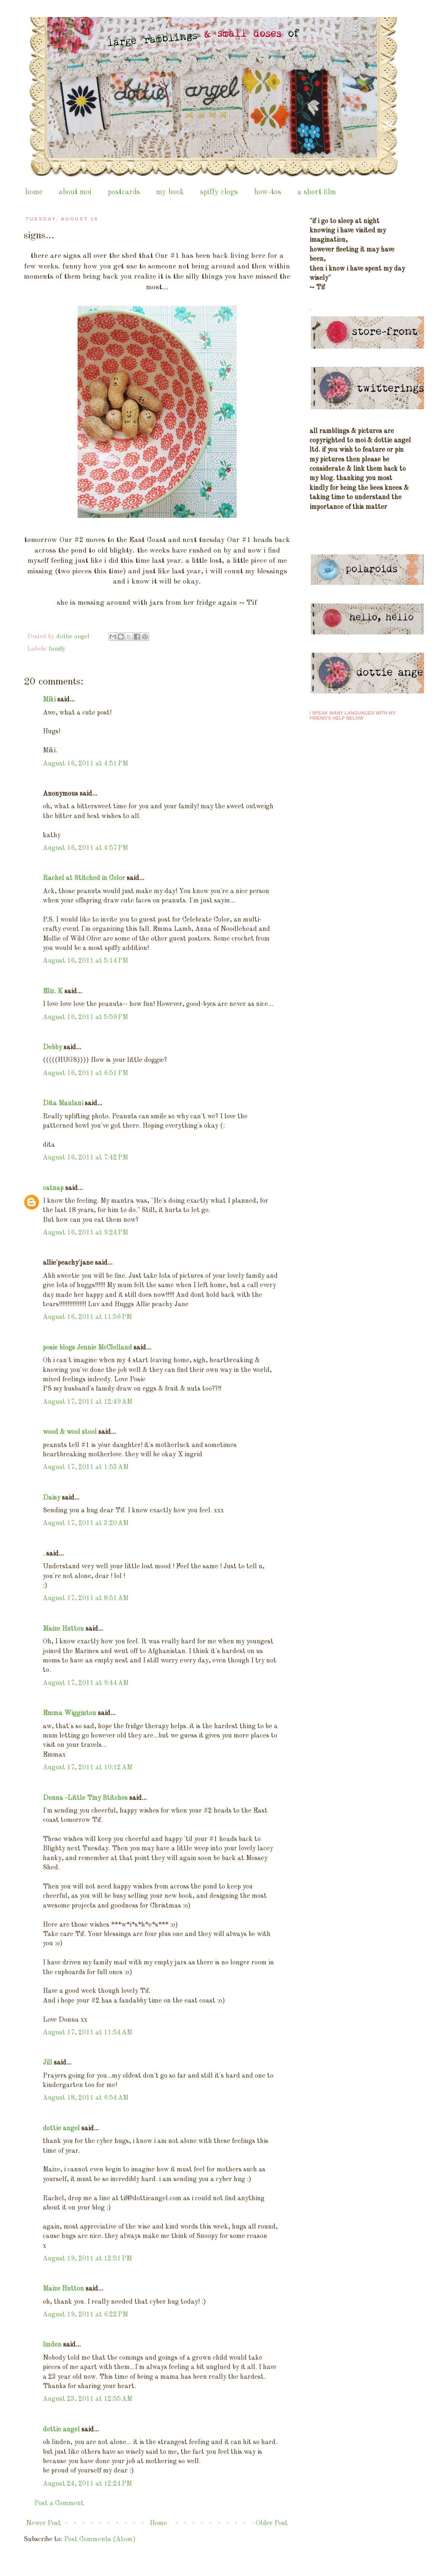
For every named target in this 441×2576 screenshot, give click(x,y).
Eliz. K (53, 991)
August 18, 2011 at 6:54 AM (85, 2098)
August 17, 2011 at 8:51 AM (85, 1598)
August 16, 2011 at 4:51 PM (85, 763)
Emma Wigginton (69, 1713)
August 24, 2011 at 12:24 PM (87, 2484)
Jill (47, 2062)
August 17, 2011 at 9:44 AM (85, 1683)
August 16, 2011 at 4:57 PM (85, 848)
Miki (49, 699)
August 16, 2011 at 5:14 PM (85, 961)
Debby (52, 1047)
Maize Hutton (63, 1629)
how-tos (267, 192)
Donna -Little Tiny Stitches (85, 1798)
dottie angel (61, 2128)
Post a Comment (59, 2503)
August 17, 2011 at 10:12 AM (87, 1767)
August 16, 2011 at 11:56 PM (87, 1317)
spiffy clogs (219, 192)
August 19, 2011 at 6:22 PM (85, 2314)
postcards (124, 192)
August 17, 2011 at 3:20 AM (85, 1523)
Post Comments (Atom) (100, 2539)
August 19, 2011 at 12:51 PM (87, 2258)
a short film (316, 192)
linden (52, 2344)
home (33, 192)
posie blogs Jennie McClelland (87, 1347)
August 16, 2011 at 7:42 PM (85, 1157)
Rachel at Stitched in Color (84, 878)
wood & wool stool (70, 1432)
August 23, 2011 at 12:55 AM (87, 2399)
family (57, 649)
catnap (53, 1188)
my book (170, 192)
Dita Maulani (63, 1103)
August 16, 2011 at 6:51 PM (85, 1073)
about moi (75, 192)
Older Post (272, 2523)
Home (158, 2523)
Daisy (51, 1498)
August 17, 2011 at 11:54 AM (87, 2032)
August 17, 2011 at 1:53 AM (85, 1467)
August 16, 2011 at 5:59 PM (85, 1017)
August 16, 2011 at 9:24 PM (85, 1232)
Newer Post (43, 2523)
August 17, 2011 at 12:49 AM (87, 1402)
